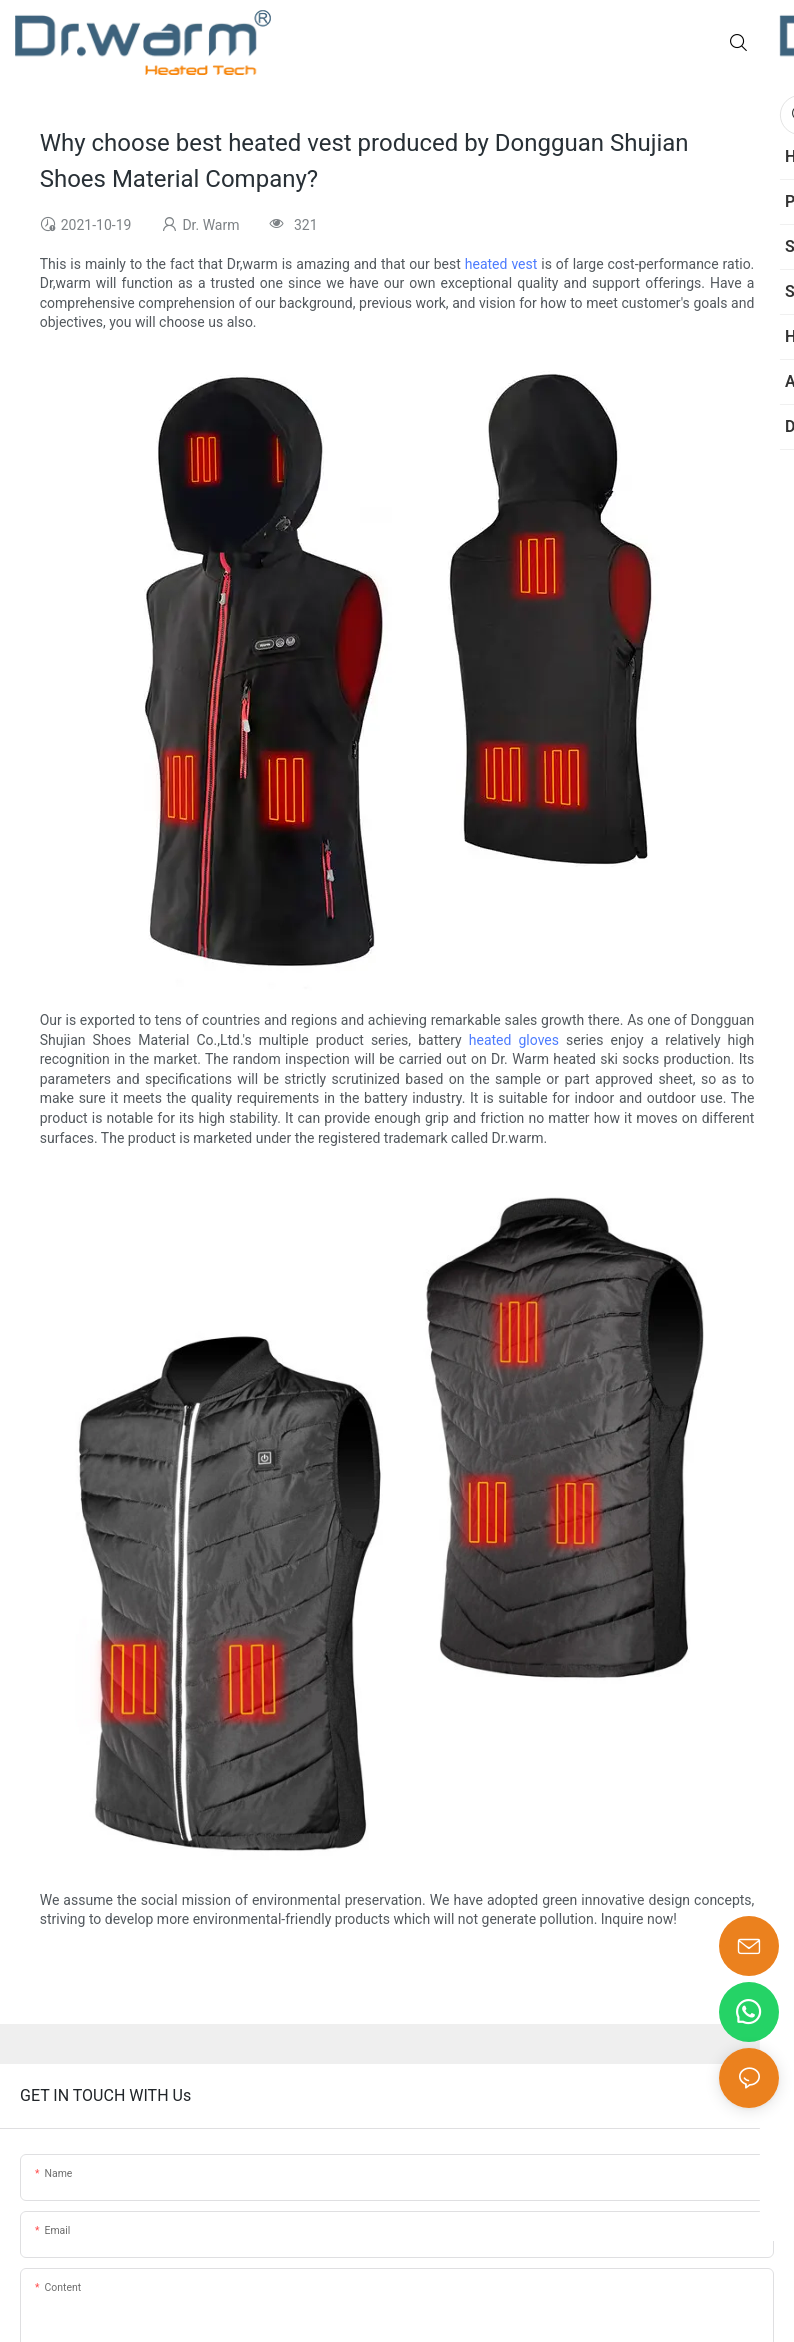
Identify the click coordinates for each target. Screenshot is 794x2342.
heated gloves (514, 1040)
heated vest (501, 264)
